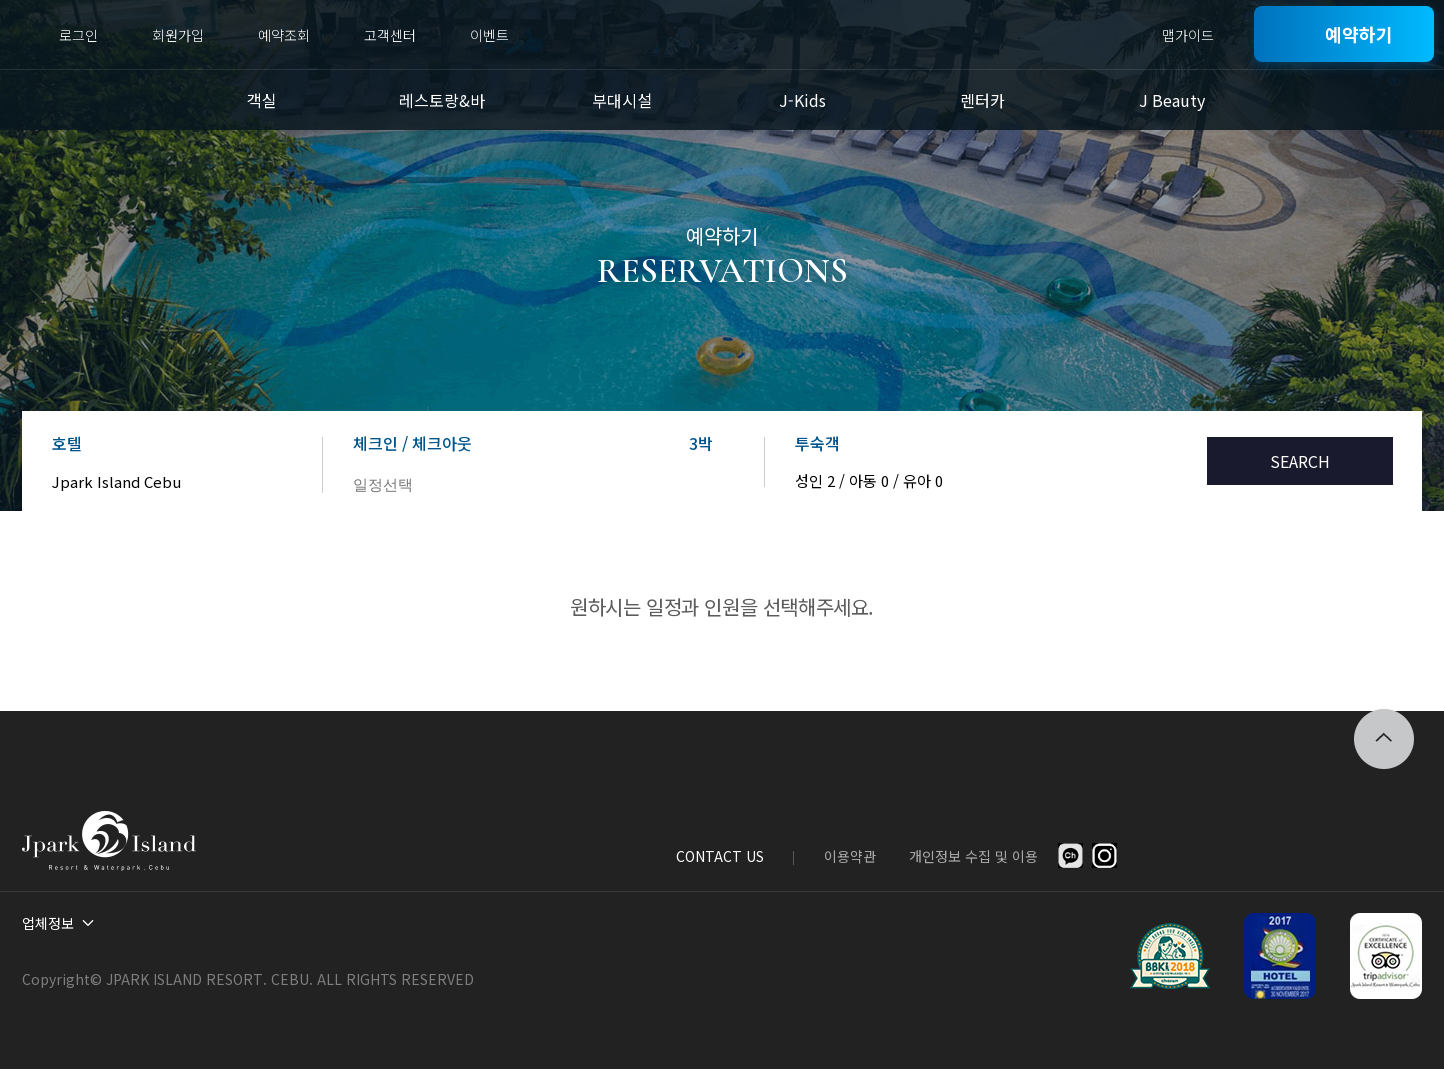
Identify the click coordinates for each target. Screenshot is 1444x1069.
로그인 (78, 35)
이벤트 (489, 35)
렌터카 (982, 100)
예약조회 (284, 35)
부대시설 (622, 100)
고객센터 (390, 35)
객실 (262, 100)
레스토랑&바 (442, 100)
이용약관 (850, 856)
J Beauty (1172, 100)
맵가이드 (1188, 35)
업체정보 (48, 923)
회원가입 (178, 35)
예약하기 (1359, 34)
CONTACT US (720, 856)
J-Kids (802, 100)
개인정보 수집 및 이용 (973, 856)
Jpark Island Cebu (116, 481)
